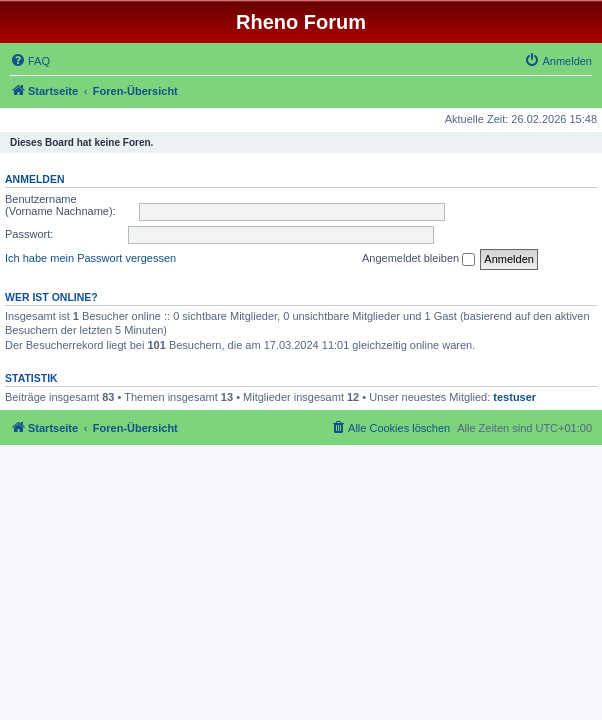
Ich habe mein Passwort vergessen (90, 258)
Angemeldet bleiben (418, 259)
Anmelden (35, 179)
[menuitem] (30, 61)
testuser (514, 397)
